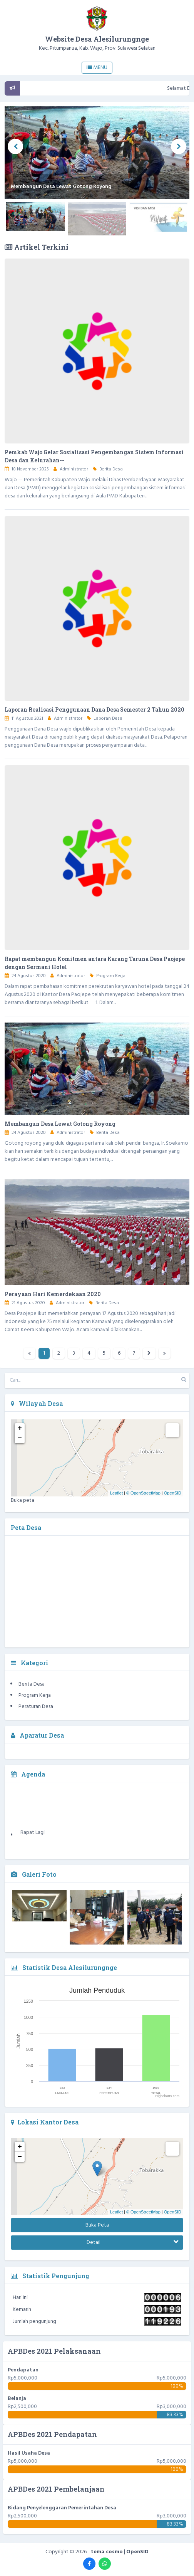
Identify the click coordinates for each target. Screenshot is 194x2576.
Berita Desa (111, 469)
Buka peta (22, 1500)
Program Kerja (110, 976)
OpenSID (172, 1493)
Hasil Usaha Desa (29, 2453)
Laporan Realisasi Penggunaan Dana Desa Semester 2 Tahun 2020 (94, 709)
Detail (133, 2242)
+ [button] (20, 1428)
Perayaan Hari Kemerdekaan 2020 (53, 1294)
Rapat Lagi (32, 1838)
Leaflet (116, 1493)
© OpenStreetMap (143, 1493)
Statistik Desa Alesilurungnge (64, 1967)
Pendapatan (23, 2370)
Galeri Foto (34, 1874)
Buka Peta (97, 2225)
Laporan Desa (108, 718)
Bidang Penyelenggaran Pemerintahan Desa (62, 2508)
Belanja (17, 2398)
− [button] (20, 1438)
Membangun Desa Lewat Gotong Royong (60, 1123)
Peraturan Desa (35, 1706)
